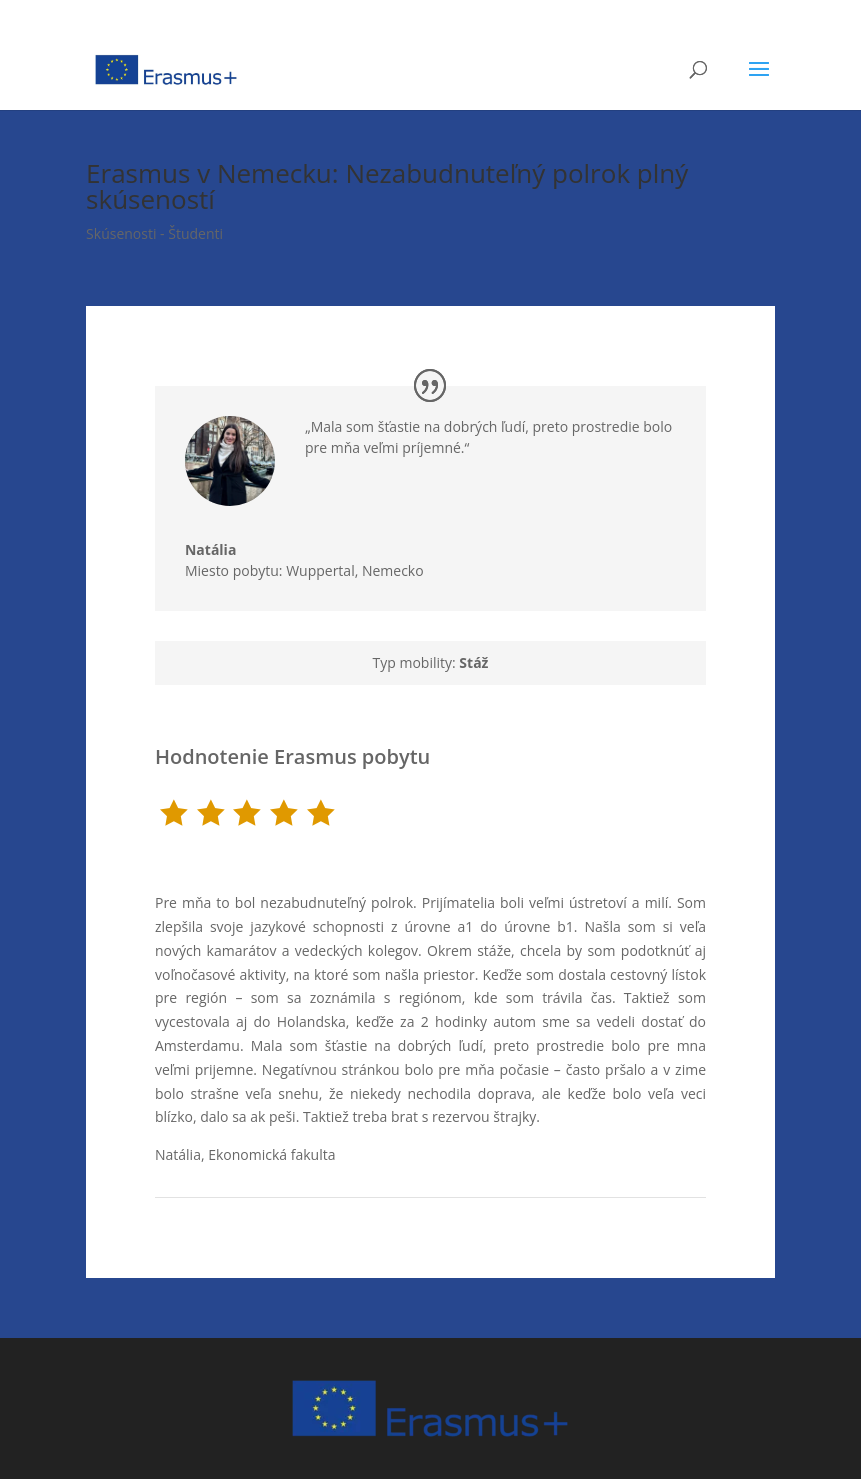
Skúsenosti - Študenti (154, 233)
